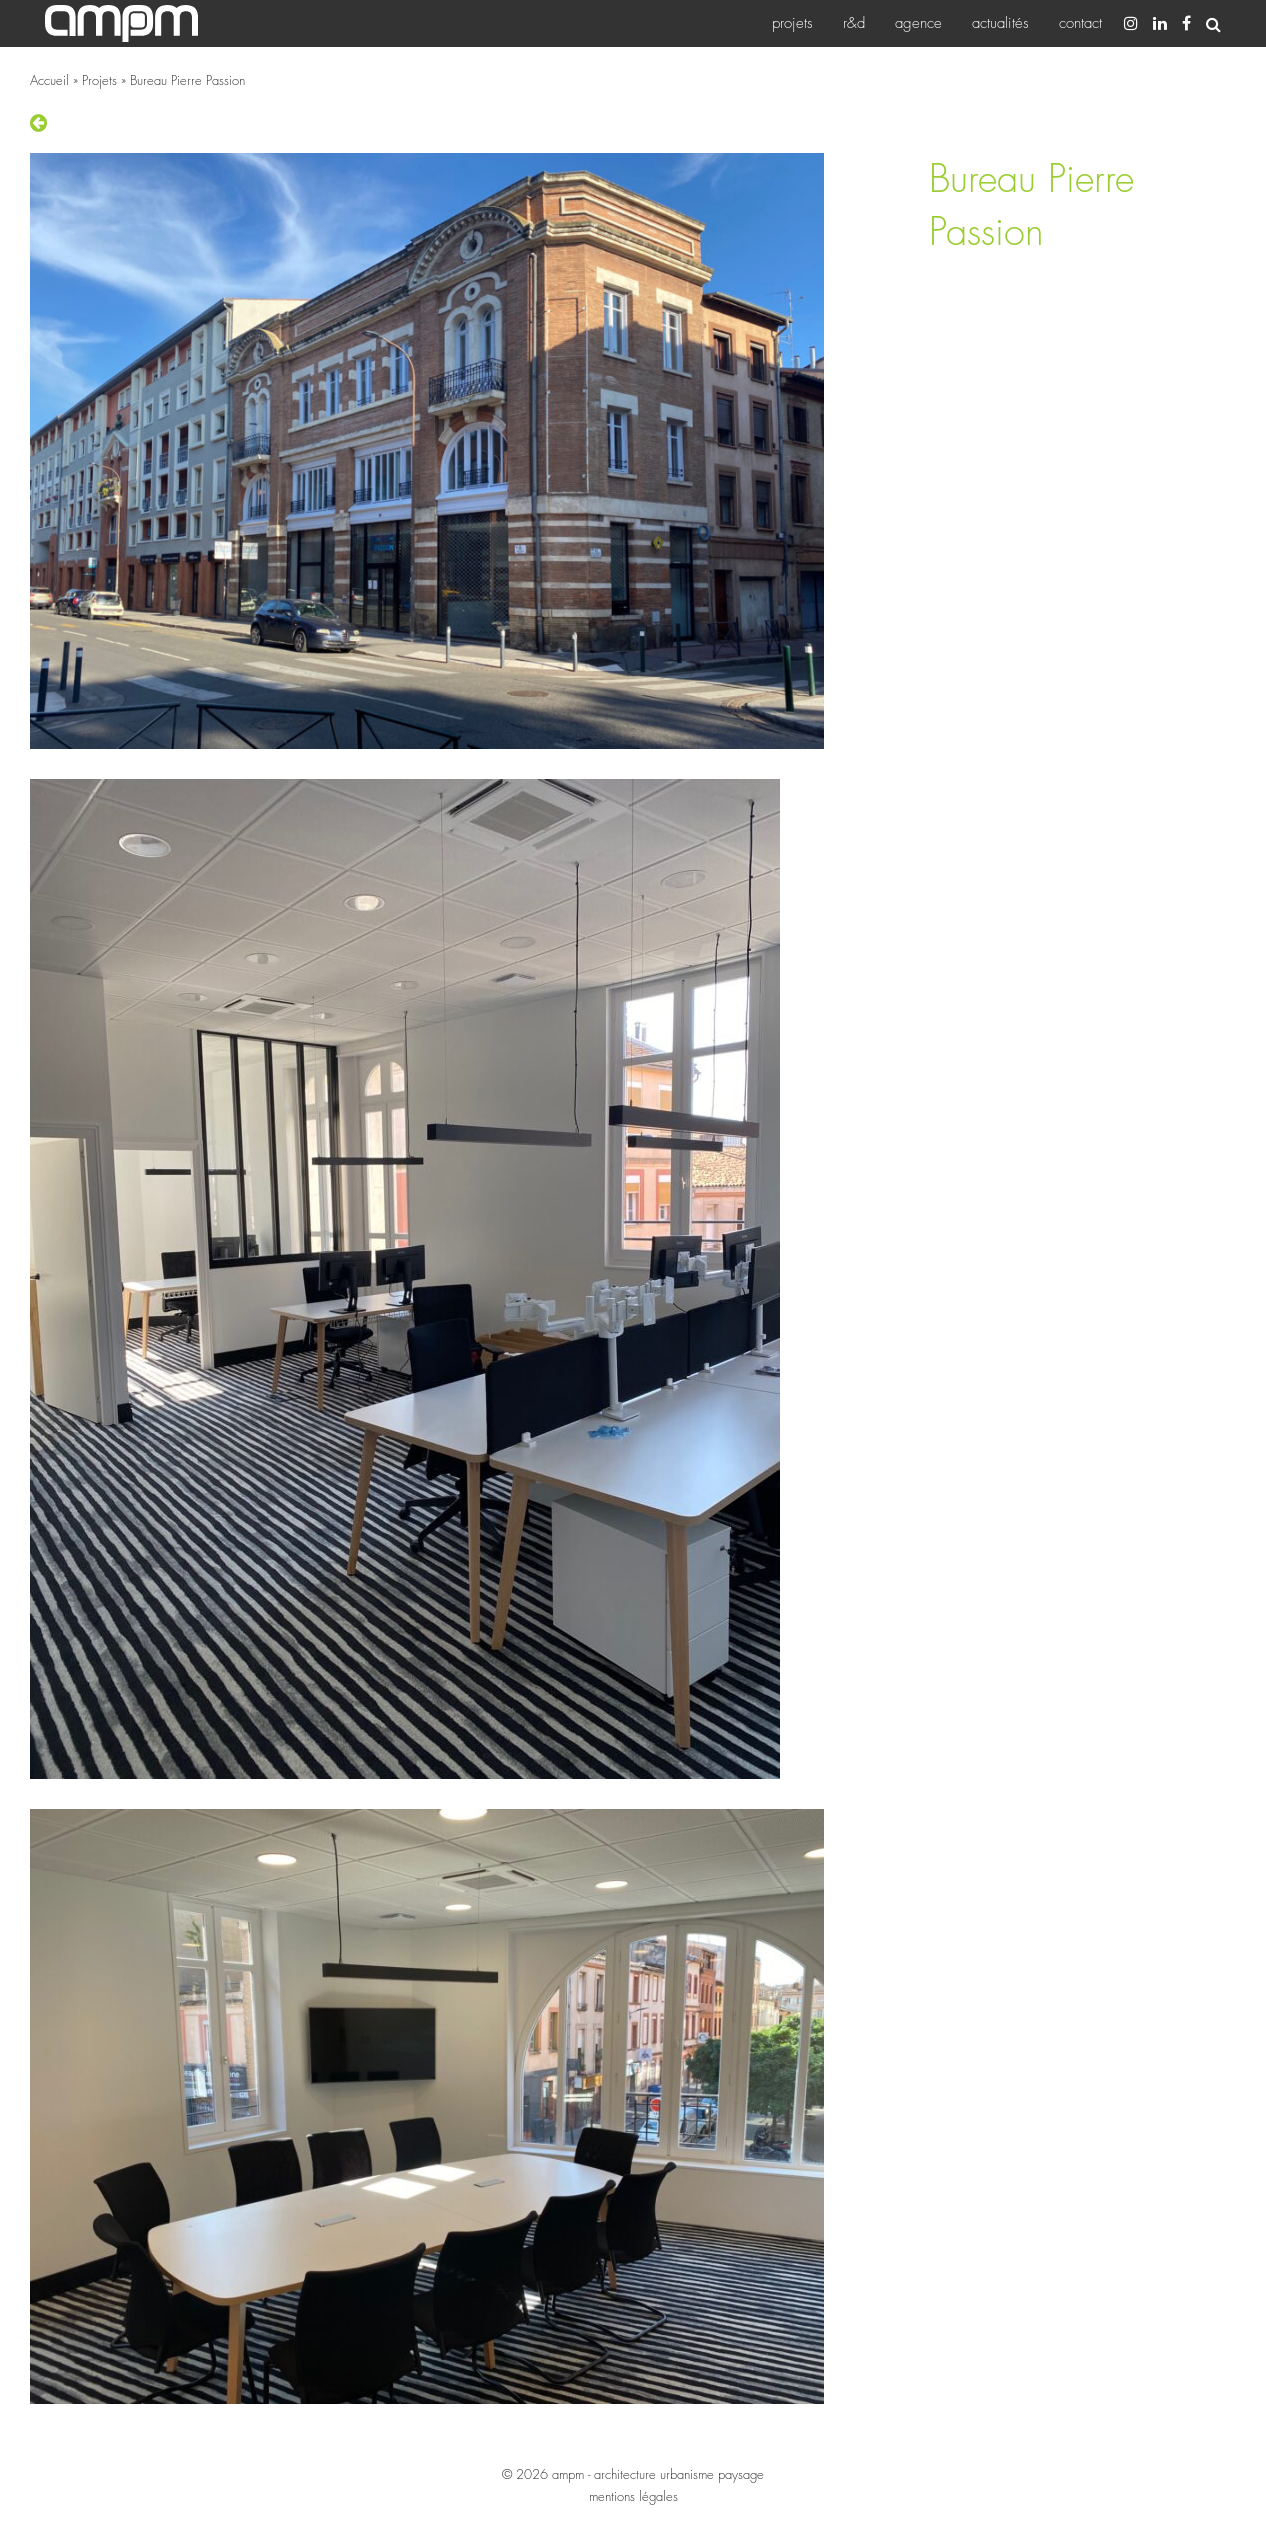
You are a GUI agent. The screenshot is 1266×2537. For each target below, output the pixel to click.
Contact (1080, 23)
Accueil (49, 80)
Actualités (1000, 23)
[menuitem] (792, 23)
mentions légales (633, 2496)
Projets (792, 23)
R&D (854, 23)
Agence (918, 23)
